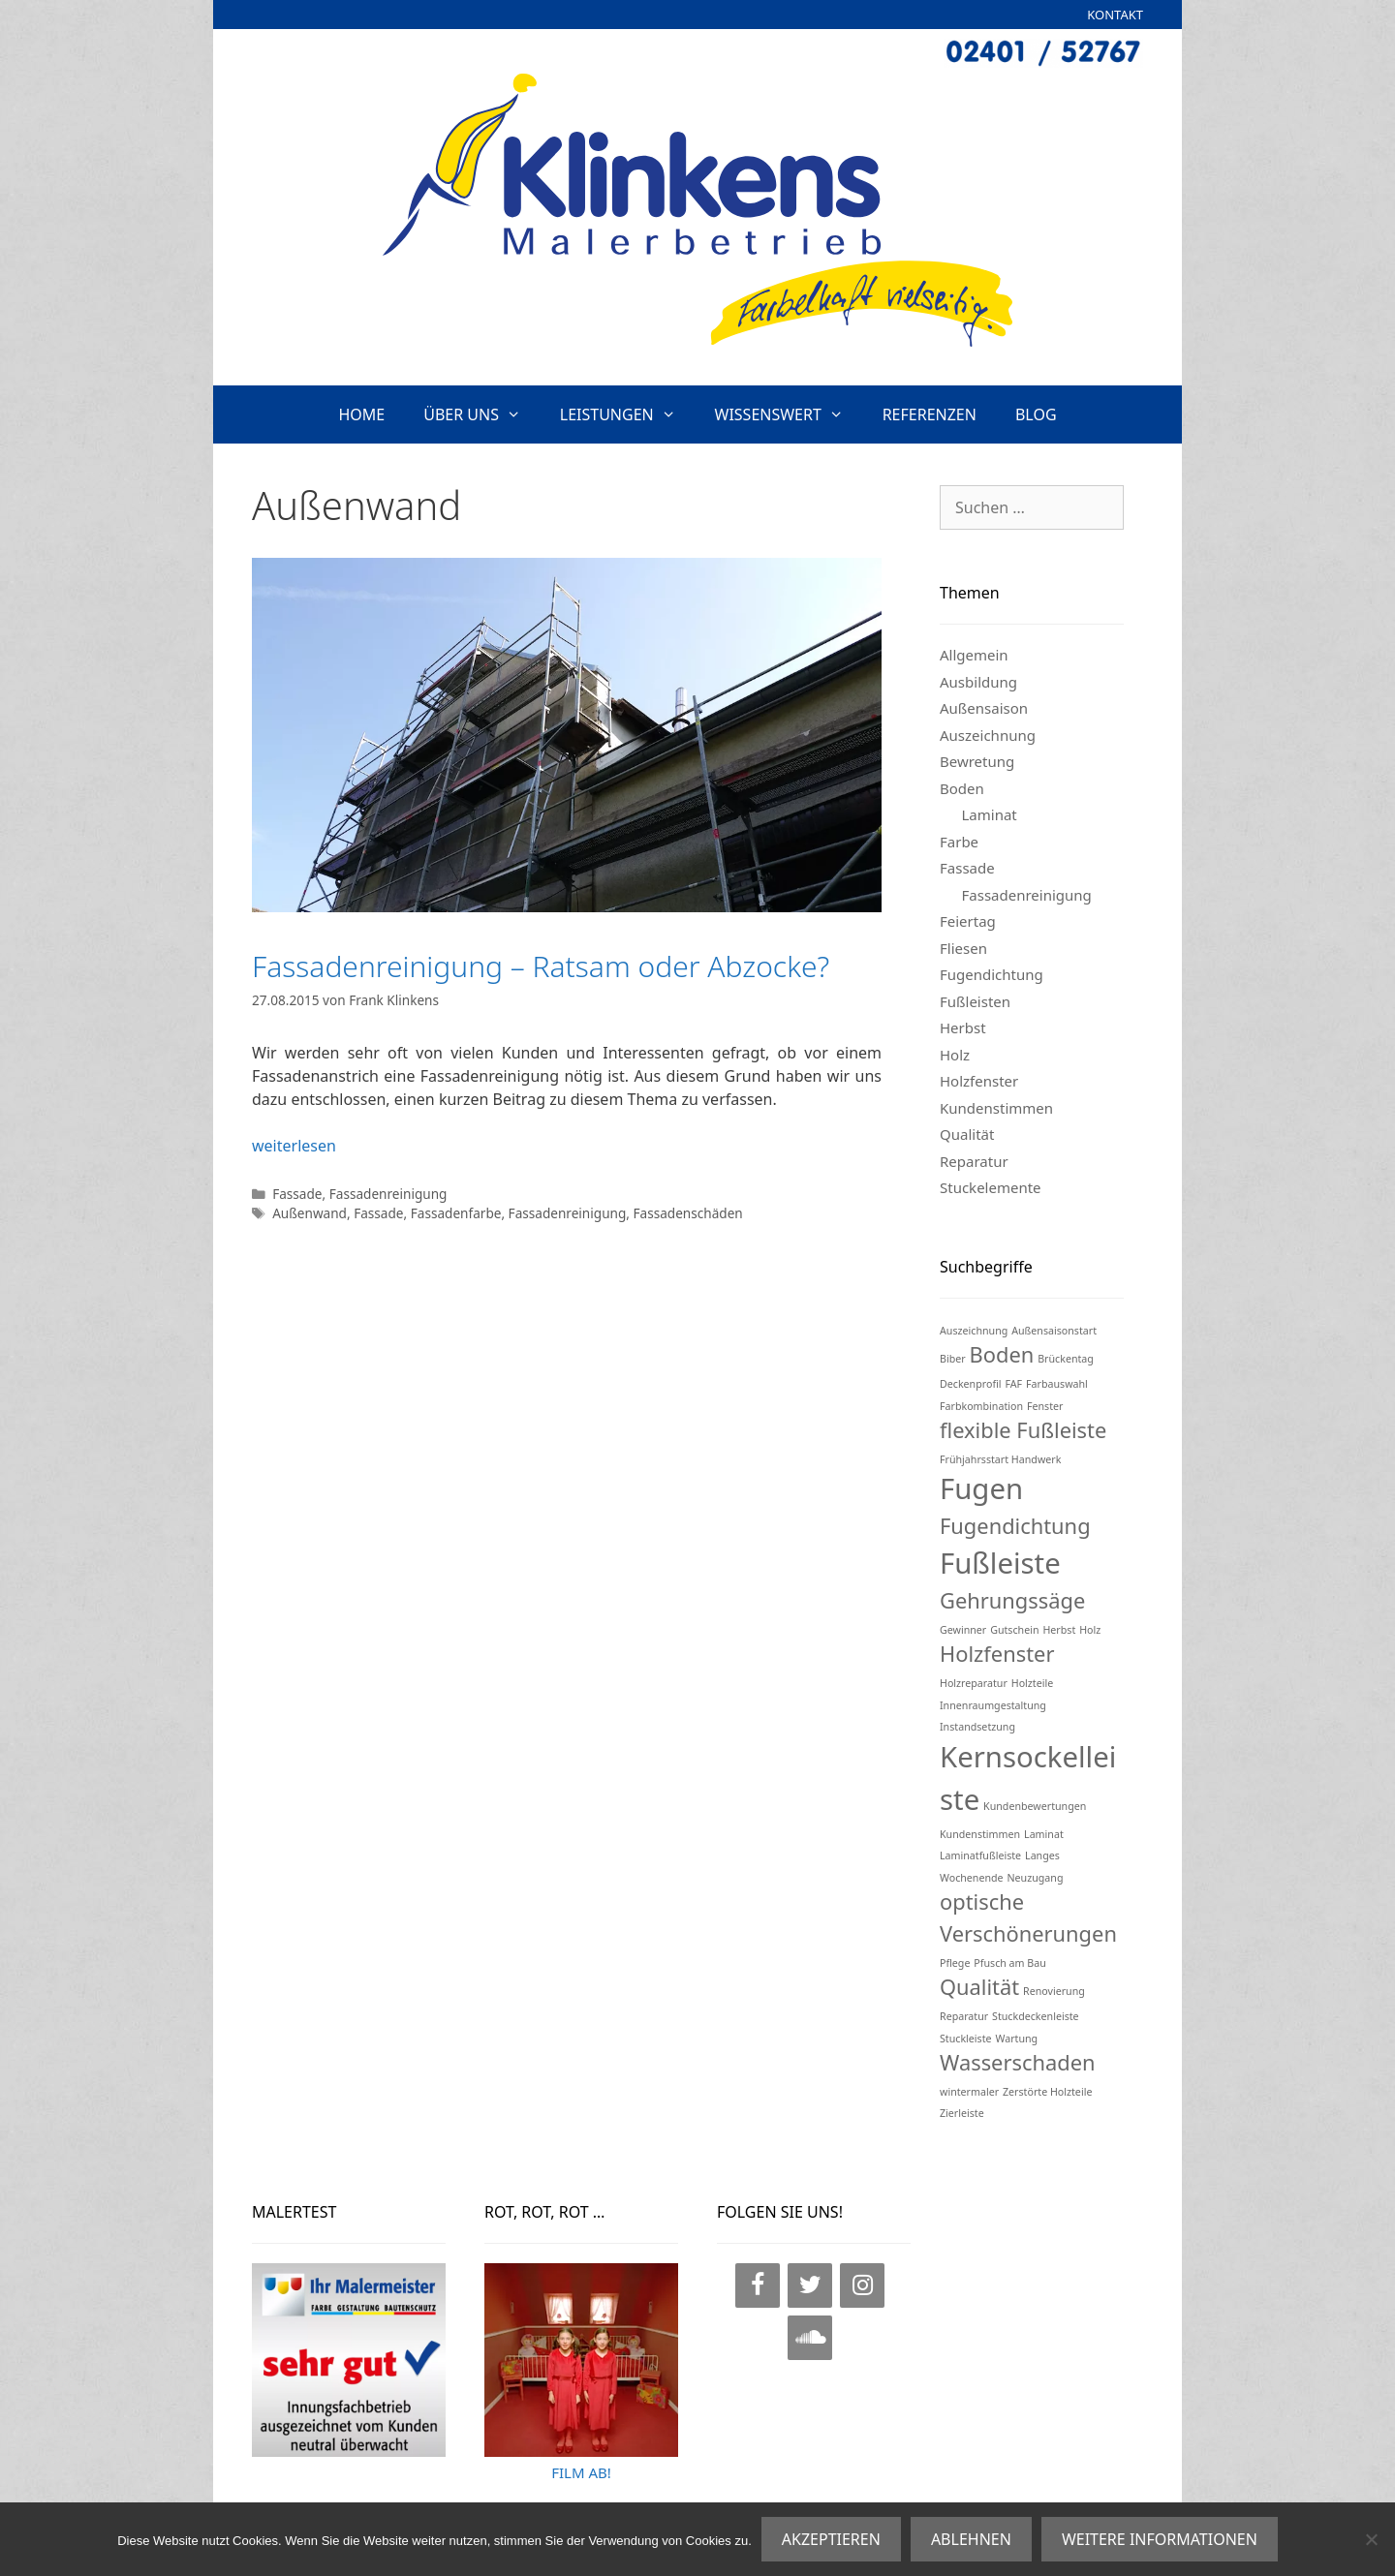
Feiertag (968, 921)
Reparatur (974, 1161)
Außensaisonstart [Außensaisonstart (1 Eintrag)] (1054, 1330)
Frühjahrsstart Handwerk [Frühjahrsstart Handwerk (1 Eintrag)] (1000, 1459)
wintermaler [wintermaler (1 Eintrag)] (969, 2092)
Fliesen (963, 948)
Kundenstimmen (996, 1108)
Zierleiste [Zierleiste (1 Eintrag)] (962, 2113)
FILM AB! (581, 2472)
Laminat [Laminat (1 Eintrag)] (1044, 1834)
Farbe (959, 841)
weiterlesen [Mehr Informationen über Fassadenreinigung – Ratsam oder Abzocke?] (294, 1145)
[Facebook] (757, 2285)
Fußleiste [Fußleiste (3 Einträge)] (1000, 1563)
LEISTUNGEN (628, 414)
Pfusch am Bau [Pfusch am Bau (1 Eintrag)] (1009, 1963)
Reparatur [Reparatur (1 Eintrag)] (964, 2016)
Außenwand (309, 1213)
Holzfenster (979, 1080)
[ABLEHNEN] (1370, 2539)
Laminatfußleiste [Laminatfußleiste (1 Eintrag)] (980, 1855)
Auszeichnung (988, 735)
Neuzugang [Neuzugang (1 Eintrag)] (1036, 1878)
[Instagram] (862, 2285)
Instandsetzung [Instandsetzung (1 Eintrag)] (977, 1726)
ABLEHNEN (971, 2539)
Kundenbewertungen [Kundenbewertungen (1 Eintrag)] (1034, 1806)
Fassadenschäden (688, 1213)
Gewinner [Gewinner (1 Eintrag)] (963, 1630)
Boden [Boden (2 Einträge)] (1002, 1354)
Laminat (989, 814)
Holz (955, 1054)
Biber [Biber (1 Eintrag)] (953, 1358)
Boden (962, 788)
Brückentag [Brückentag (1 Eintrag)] (1066, 1358)
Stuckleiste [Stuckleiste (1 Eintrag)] (966, 2038)
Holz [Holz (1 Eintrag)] (1089, 1630)
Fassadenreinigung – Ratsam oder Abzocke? (540, 966)
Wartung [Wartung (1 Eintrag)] (1016, 2038)
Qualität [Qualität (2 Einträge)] (979, 1987)
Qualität (967, 1134)
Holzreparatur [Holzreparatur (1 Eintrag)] (974, 1683)
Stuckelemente (990, 1187)
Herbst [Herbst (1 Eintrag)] (1058, 1630)
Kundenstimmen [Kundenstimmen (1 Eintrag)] (980, 1834)
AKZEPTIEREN (831, 2539)
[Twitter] (810, 2285)
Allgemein (974, 654)
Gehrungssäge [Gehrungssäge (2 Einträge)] (1012, 1600)
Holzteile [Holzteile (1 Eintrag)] (1032, 1683)
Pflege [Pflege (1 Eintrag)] (955, 1963)
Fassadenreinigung (388, 1193)
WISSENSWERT (789, 414)
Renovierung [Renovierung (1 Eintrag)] (1054, 1991)
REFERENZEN (929, 414)
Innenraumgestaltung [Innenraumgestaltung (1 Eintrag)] (993, 1705)
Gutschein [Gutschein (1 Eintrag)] (1014, 1630)
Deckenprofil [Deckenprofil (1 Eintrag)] (971, 1384)
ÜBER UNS (482, 414)
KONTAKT (1115, 14)
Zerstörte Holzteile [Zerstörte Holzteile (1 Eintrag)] (1047, 2092)
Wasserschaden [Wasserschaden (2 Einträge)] (1017, 2062)
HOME (361, 414)
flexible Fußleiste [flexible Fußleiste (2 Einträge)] (1023, 1430)
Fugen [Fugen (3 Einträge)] (981, 1488)
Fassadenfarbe (456, 1213)
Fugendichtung (991, 974)
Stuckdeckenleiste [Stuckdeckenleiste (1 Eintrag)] (1035, 2016)
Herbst (963, 1027)
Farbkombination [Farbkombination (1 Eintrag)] (981, 1406)
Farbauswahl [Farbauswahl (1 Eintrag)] (1057, 1384)
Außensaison (984, 708)
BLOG (1036, 414)
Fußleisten (975, 1001)
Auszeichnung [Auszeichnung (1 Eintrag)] (974, 1330)
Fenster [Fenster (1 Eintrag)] (1045, 1406)
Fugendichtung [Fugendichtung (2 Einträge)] (1015, 1526)
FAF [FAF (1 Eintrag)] (1013, 1384)
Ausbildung (978, 681)
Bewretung (977, 761)
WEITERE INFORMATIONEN (1159, 2539)
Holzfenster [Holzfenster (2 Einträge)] (997, 1654)
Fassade (297, 1193)
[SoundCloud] (810, 2337)
